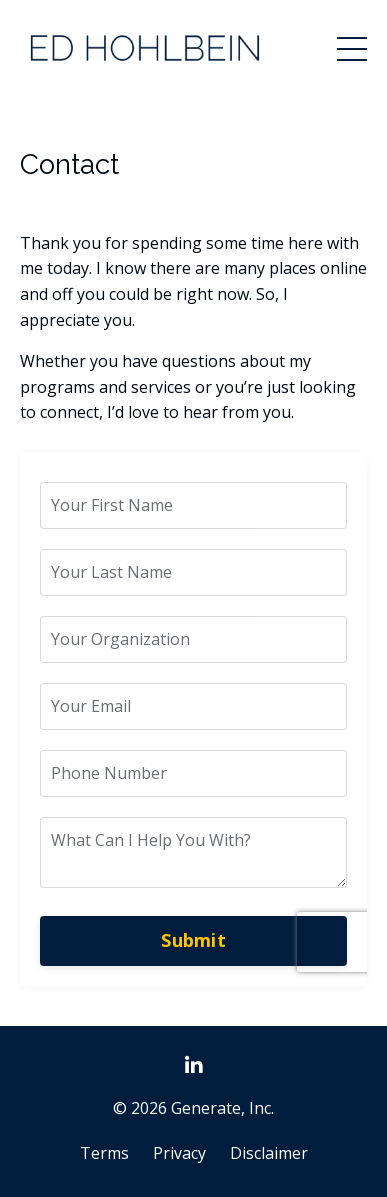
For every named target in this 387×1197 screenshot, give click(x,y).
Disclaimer (269, 1153)
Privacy (179, 1153)
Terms (104, 1153)
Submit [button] (193, 940)
